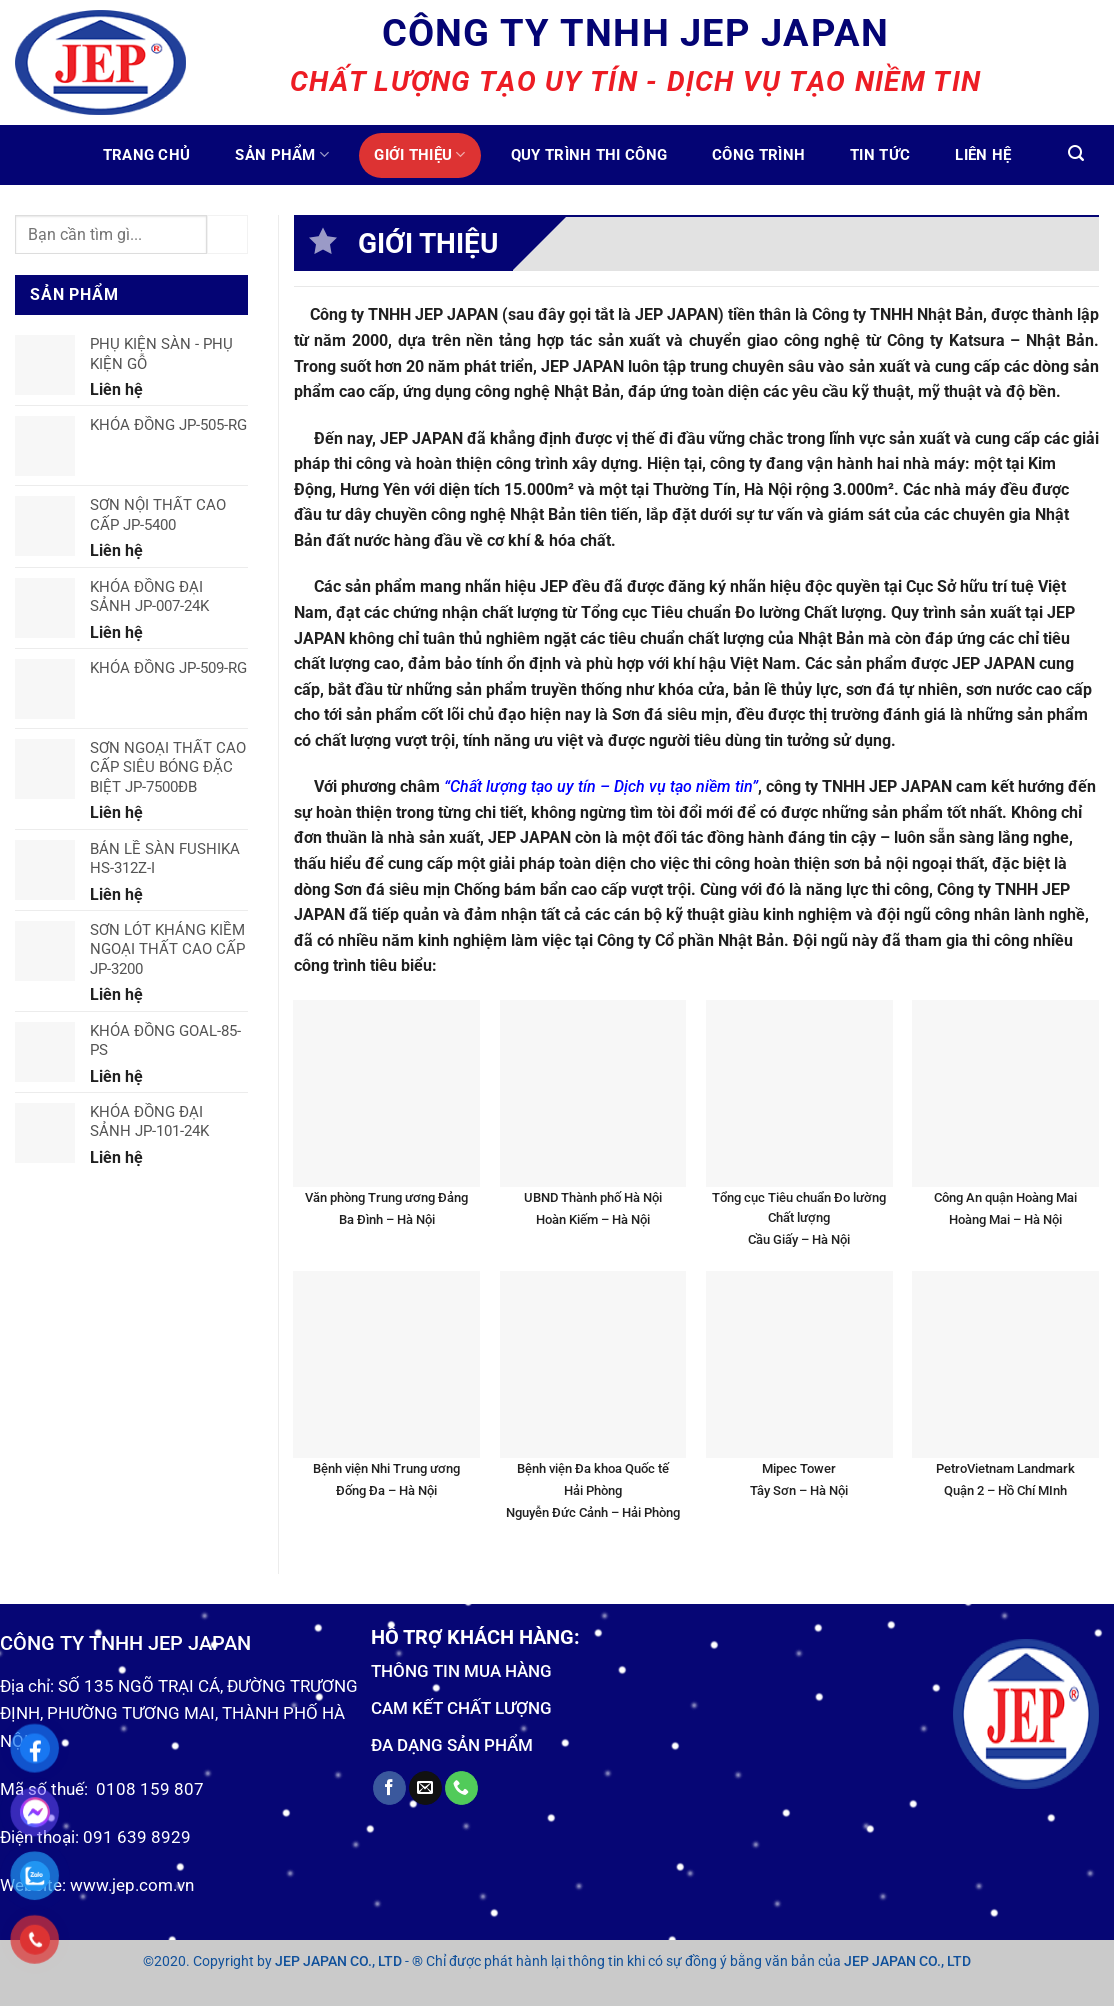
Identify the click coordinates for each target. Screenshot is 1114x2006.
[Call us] (461, 1788)
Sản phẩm (282, 154)
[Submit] (227, 234)
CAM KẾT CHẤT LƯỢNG (461, 1708)
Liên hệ (983, 155)
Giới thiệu (420, 154)
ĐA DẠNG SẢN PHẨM (452, 1745)
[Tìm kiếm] (1076, 153)
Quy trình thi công (589, 155)
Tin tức (880, 155)
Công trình (758, 155)
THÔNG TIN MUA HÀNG (461, 1671)
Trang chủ (147, 155)
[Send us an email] (425, 1788)
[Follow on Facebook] (389, 1788)
